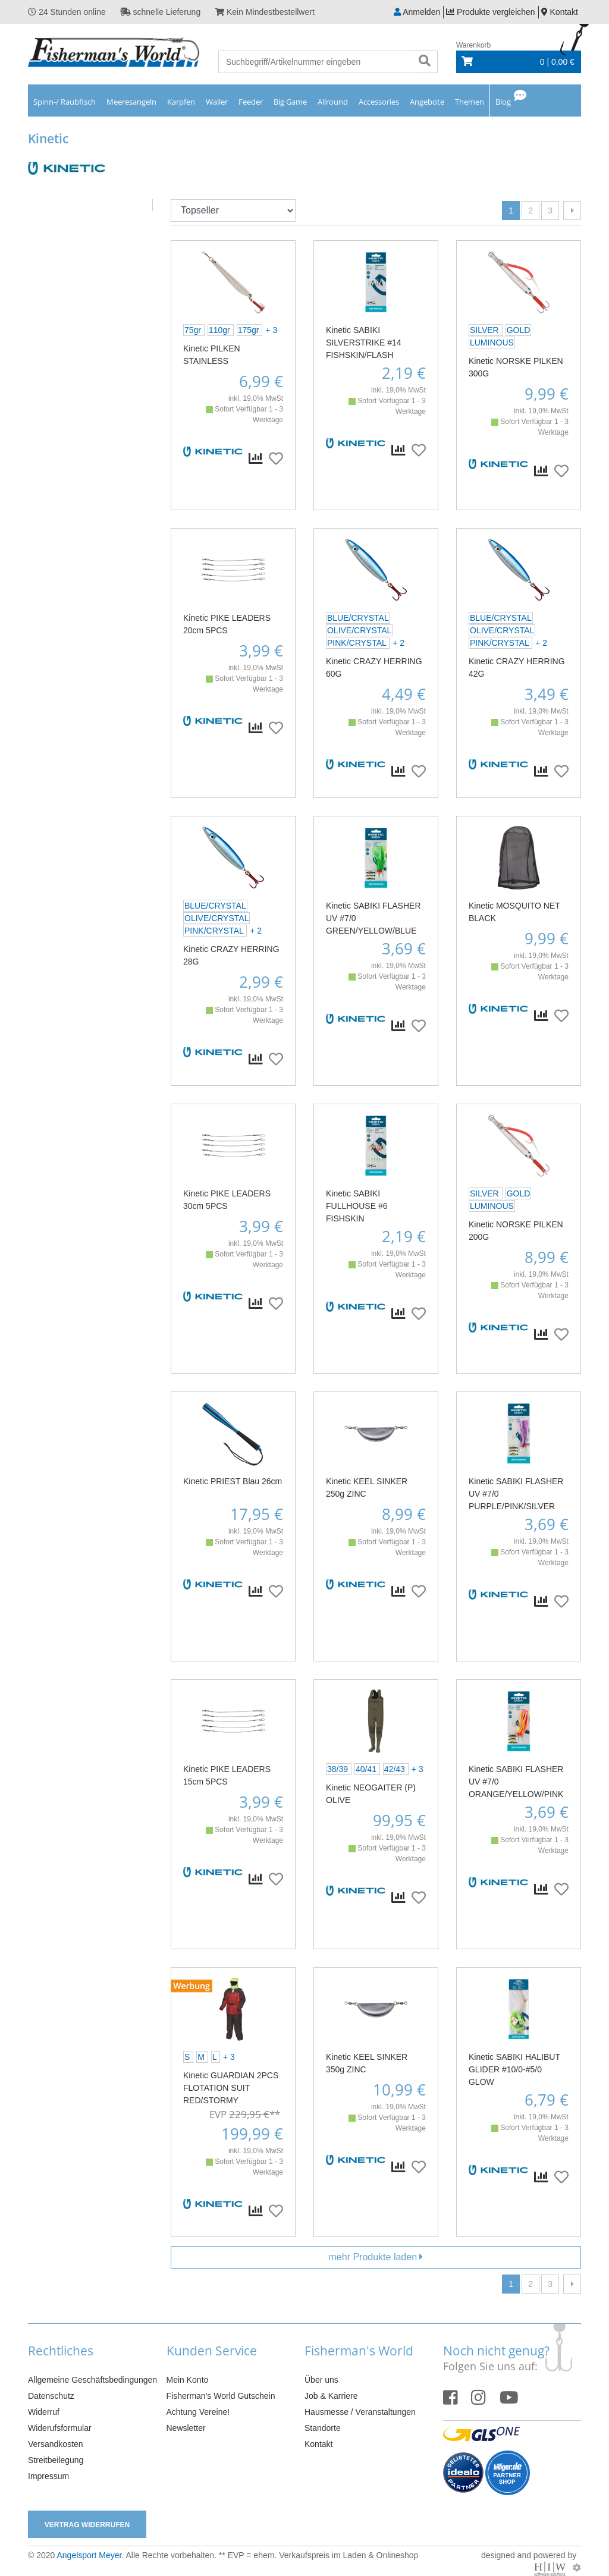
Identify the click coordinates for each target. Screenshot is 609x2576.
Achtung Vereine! (198, 2412)
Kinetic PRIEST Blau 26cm (232, 1481)
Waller (217, 101)
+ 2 (398, 643)
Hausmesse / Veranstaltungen (360, 2412)
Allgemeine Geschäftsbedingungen (92, 2380)
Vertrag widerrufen (87, 2525)
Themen (469, 101)
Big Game (290, 101)
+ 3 (271, 330)
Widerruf (43, 2412)
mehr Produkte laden (376, 2257)
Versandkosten (55, 2444)
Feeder (250, 101)
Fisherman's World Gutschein (221, 2396)
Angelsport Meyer (88, 2555)
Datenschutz (51, 2396)
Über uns (321, 2380)
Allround (333, 101)
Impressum (48, 2476)
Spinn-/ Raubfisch (64, 101)
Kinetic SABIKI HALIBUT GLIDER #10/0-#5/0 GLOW (514, 2069)
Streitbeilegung (55, 2460)
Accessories (379, 101)
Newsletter (186, 2428)
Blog (503, 101)
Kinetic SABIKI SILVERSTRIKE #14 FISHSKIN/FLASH (363, 342)
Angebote (427, 101)
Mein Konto (188, 2380)
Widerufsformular (60, 2428)
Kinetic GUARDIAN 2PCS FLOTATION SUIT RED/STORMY (230, 2088)
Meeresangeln (131, 101)
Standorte (322, 2428)
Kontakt (318, 2444)
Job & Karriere (330, 2396)
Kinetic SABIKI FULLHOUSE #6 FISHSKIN (356, 1206)
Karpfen (181, 101)
